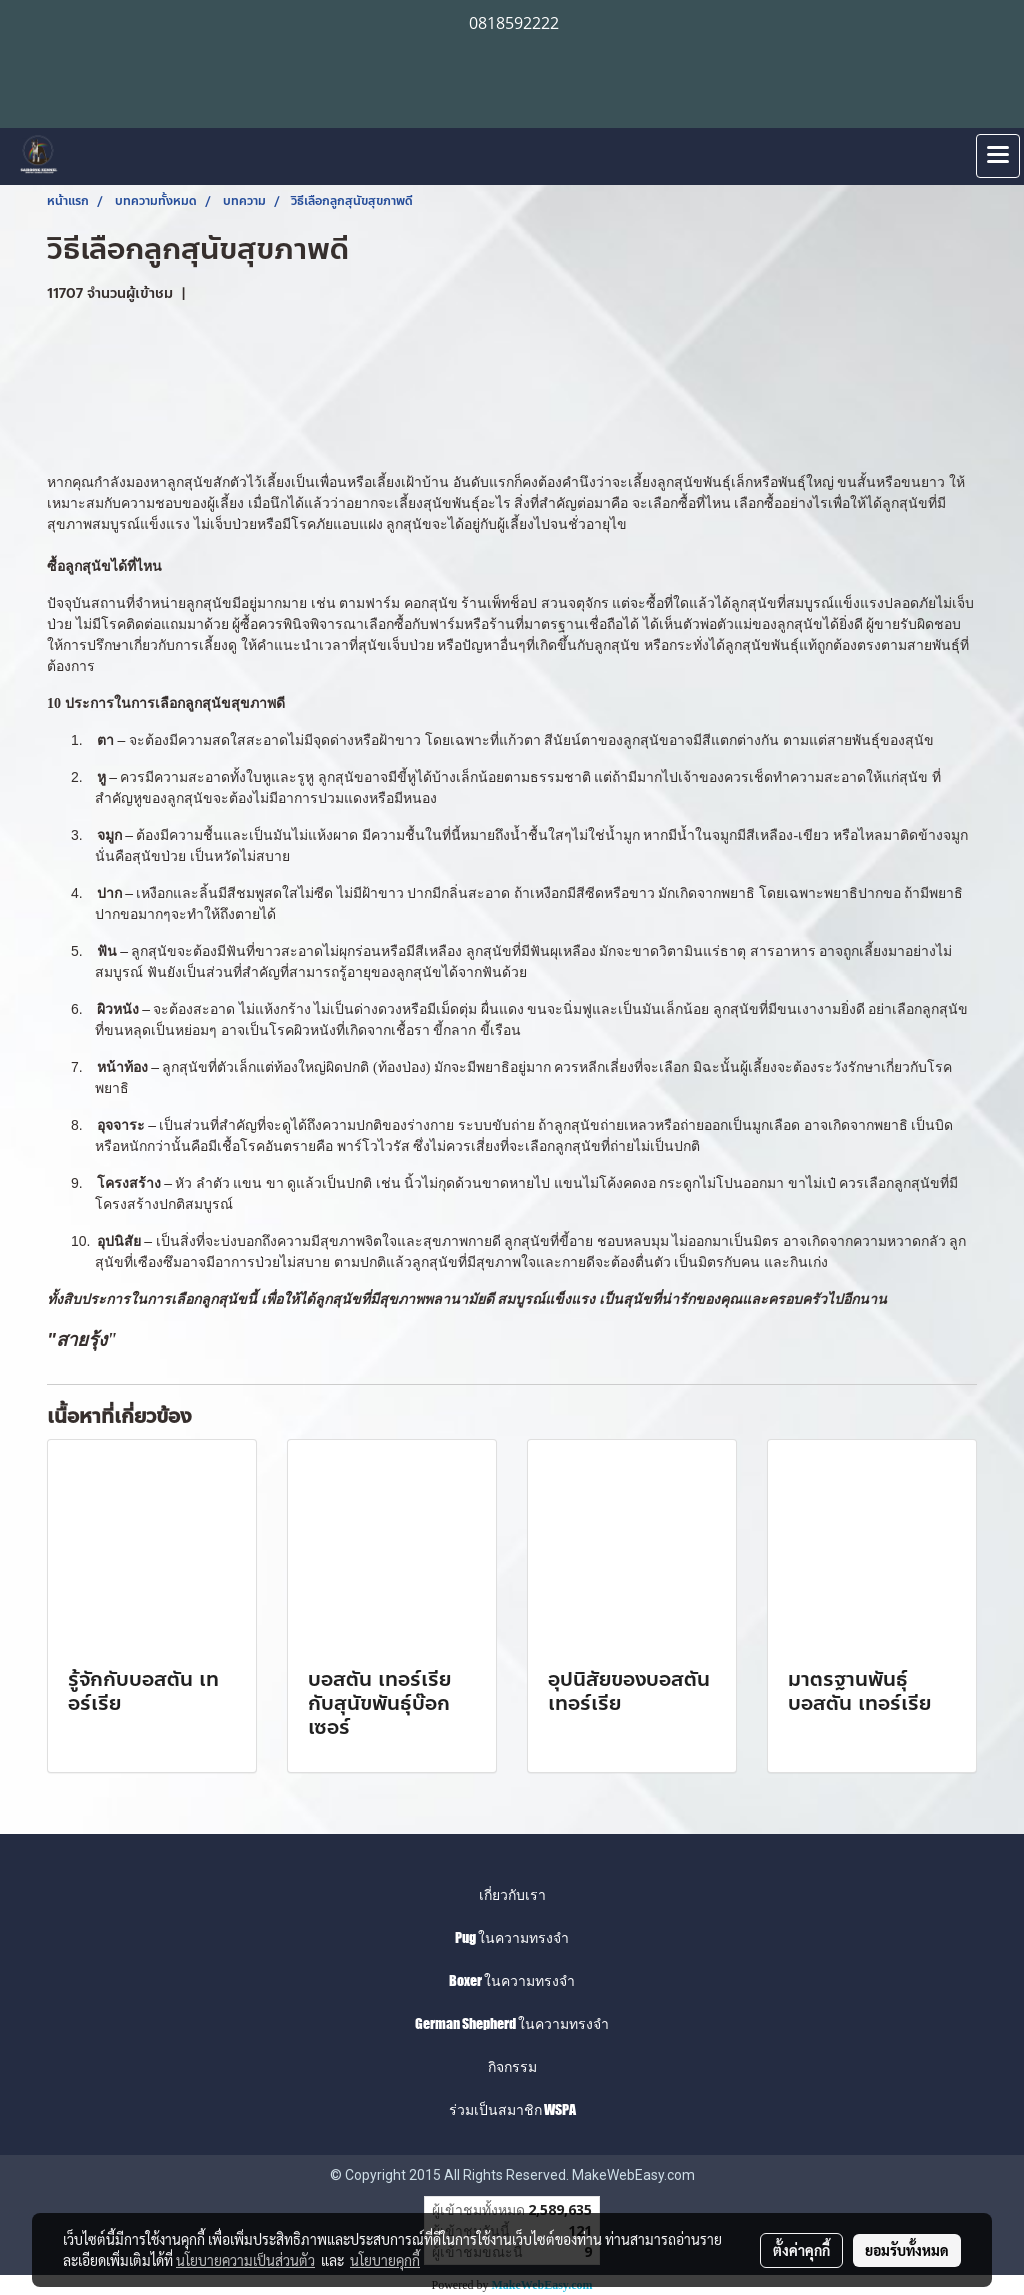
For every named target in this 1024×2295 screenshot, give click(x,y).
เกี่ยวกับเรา (512, 1894)
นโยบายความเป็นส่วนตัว (245, 2260)
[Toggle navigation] (998, 156)
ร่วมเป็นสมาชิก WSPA (512, 2109)
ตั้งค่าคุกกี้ (801, 2250)
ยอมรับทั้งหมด (907, 2250)
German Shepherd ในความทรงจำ (512, 2023)
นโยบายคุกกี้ (385, 2260)
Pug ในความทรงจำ (512, 1937)
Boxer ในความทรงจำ (512, 1980)
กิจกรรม (512, 2066)
